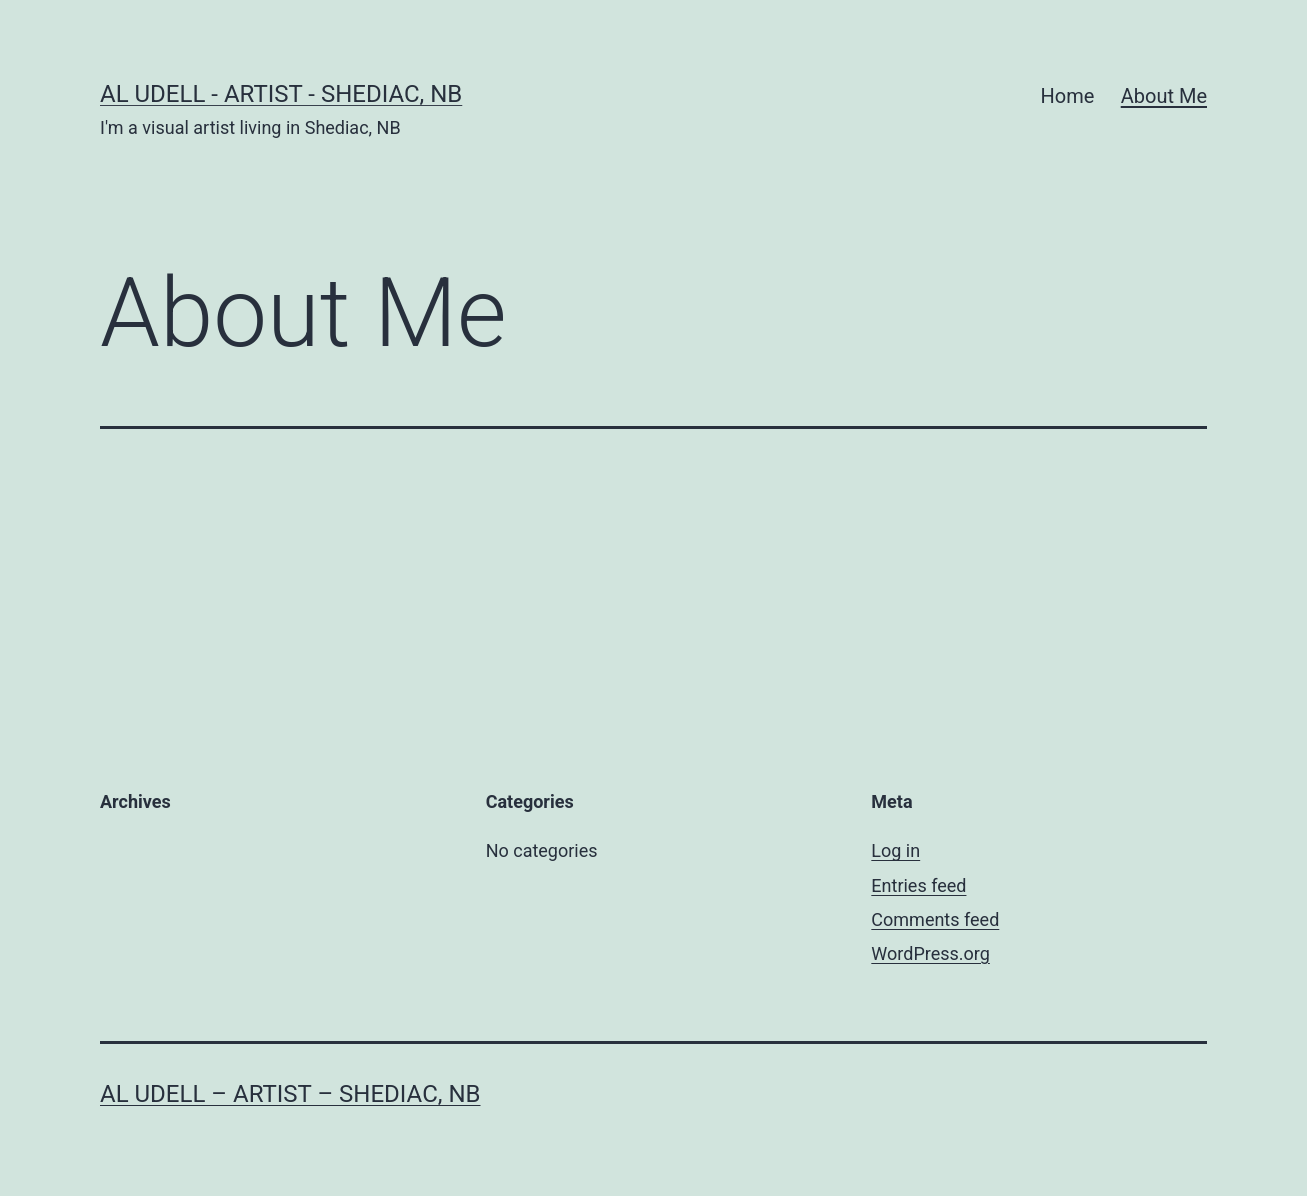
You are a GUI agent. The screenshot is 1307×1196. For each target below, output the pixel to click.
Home (1068, 96)
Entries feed (918, 885)
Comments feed (935, 919)
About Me (1164, 96)
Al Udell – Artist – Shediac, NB (290, 1094)
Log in (895, 850)
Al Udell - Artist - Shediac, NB (281, 94)
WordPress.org (930, 953)
